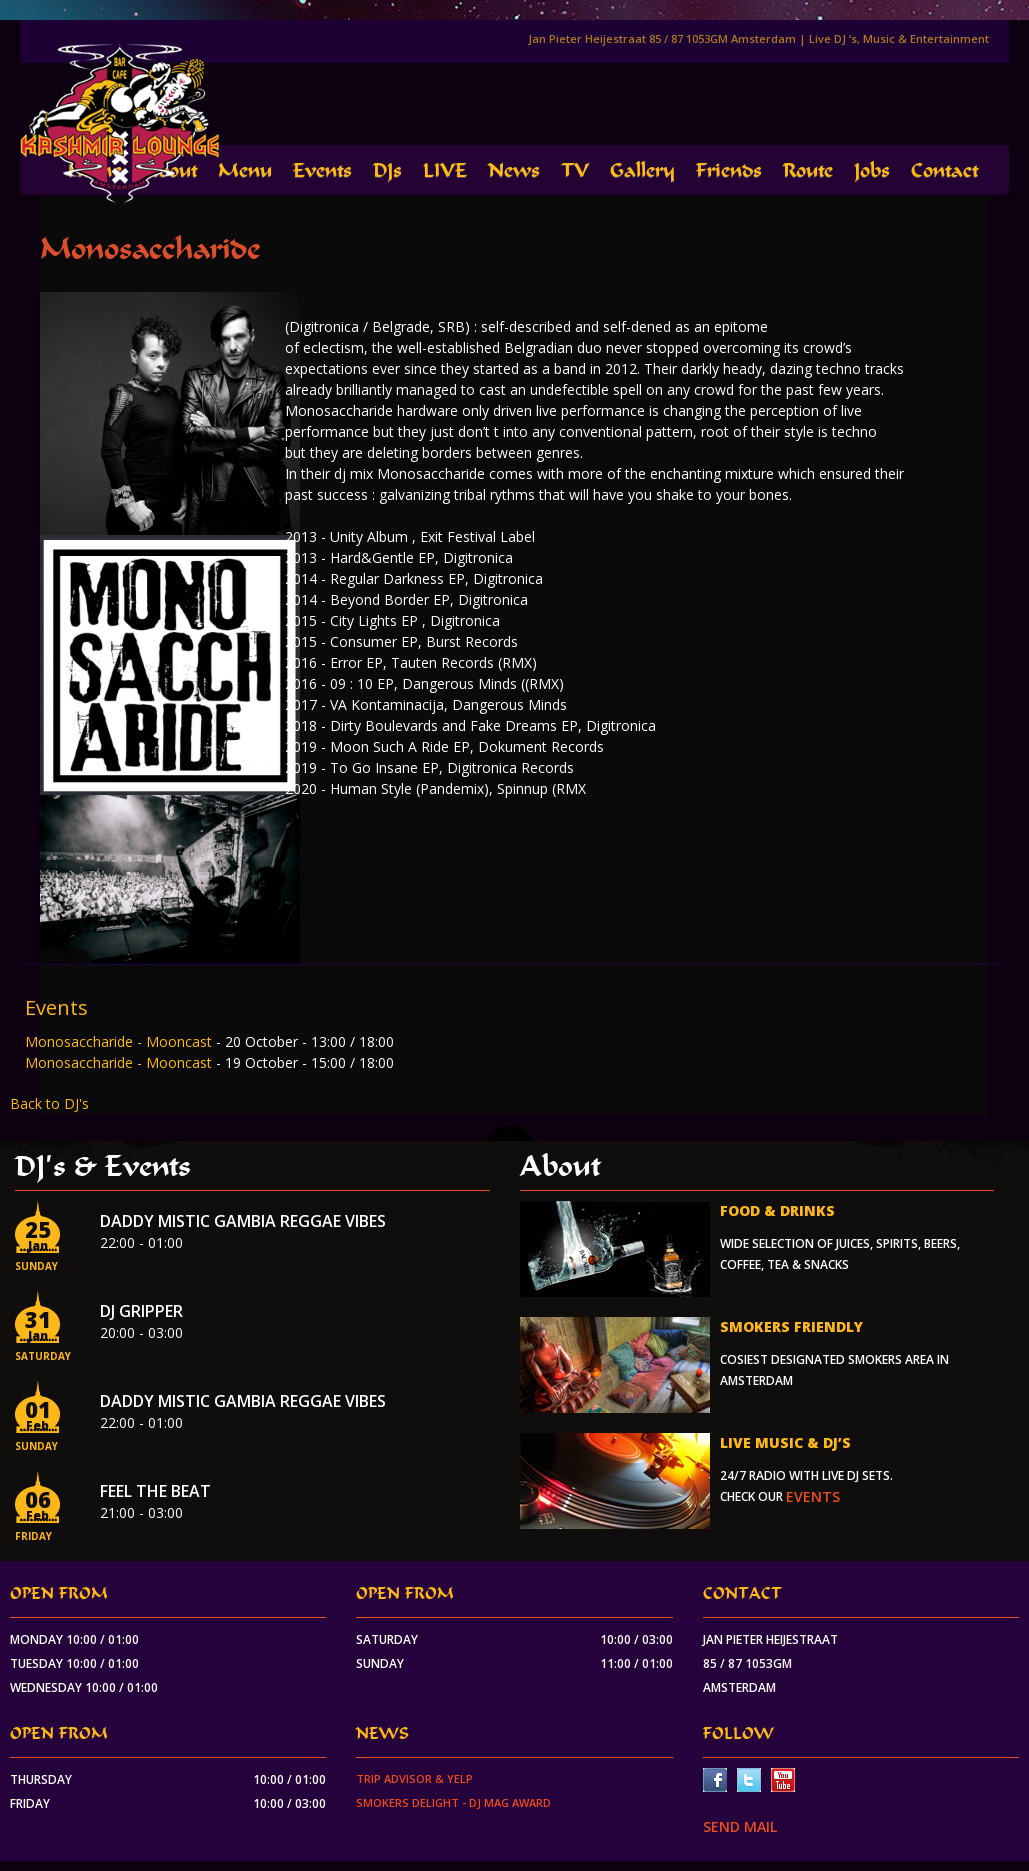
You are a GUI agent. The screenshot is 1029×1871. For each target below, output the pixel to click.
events (813, 1496)
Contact (944, 170)
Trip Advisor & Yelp (414, 1778)
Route (808, 170)
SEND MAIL (740, 1826)
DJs (387, 170)
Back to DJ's (49, 1103)
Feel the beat (155, 1491)
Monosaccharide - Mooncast (120, 1041)
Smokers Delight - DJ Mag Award (453, 1802)
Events (322, 170)
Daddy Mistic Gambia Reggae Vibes (243, 1221)
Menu (245, 170)
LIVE (445, 170)
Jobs (872, 170)
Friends (729, 170)
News (514, 170)
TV (575, 170)
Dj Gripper (141, 1311)
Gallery (642, 170)
